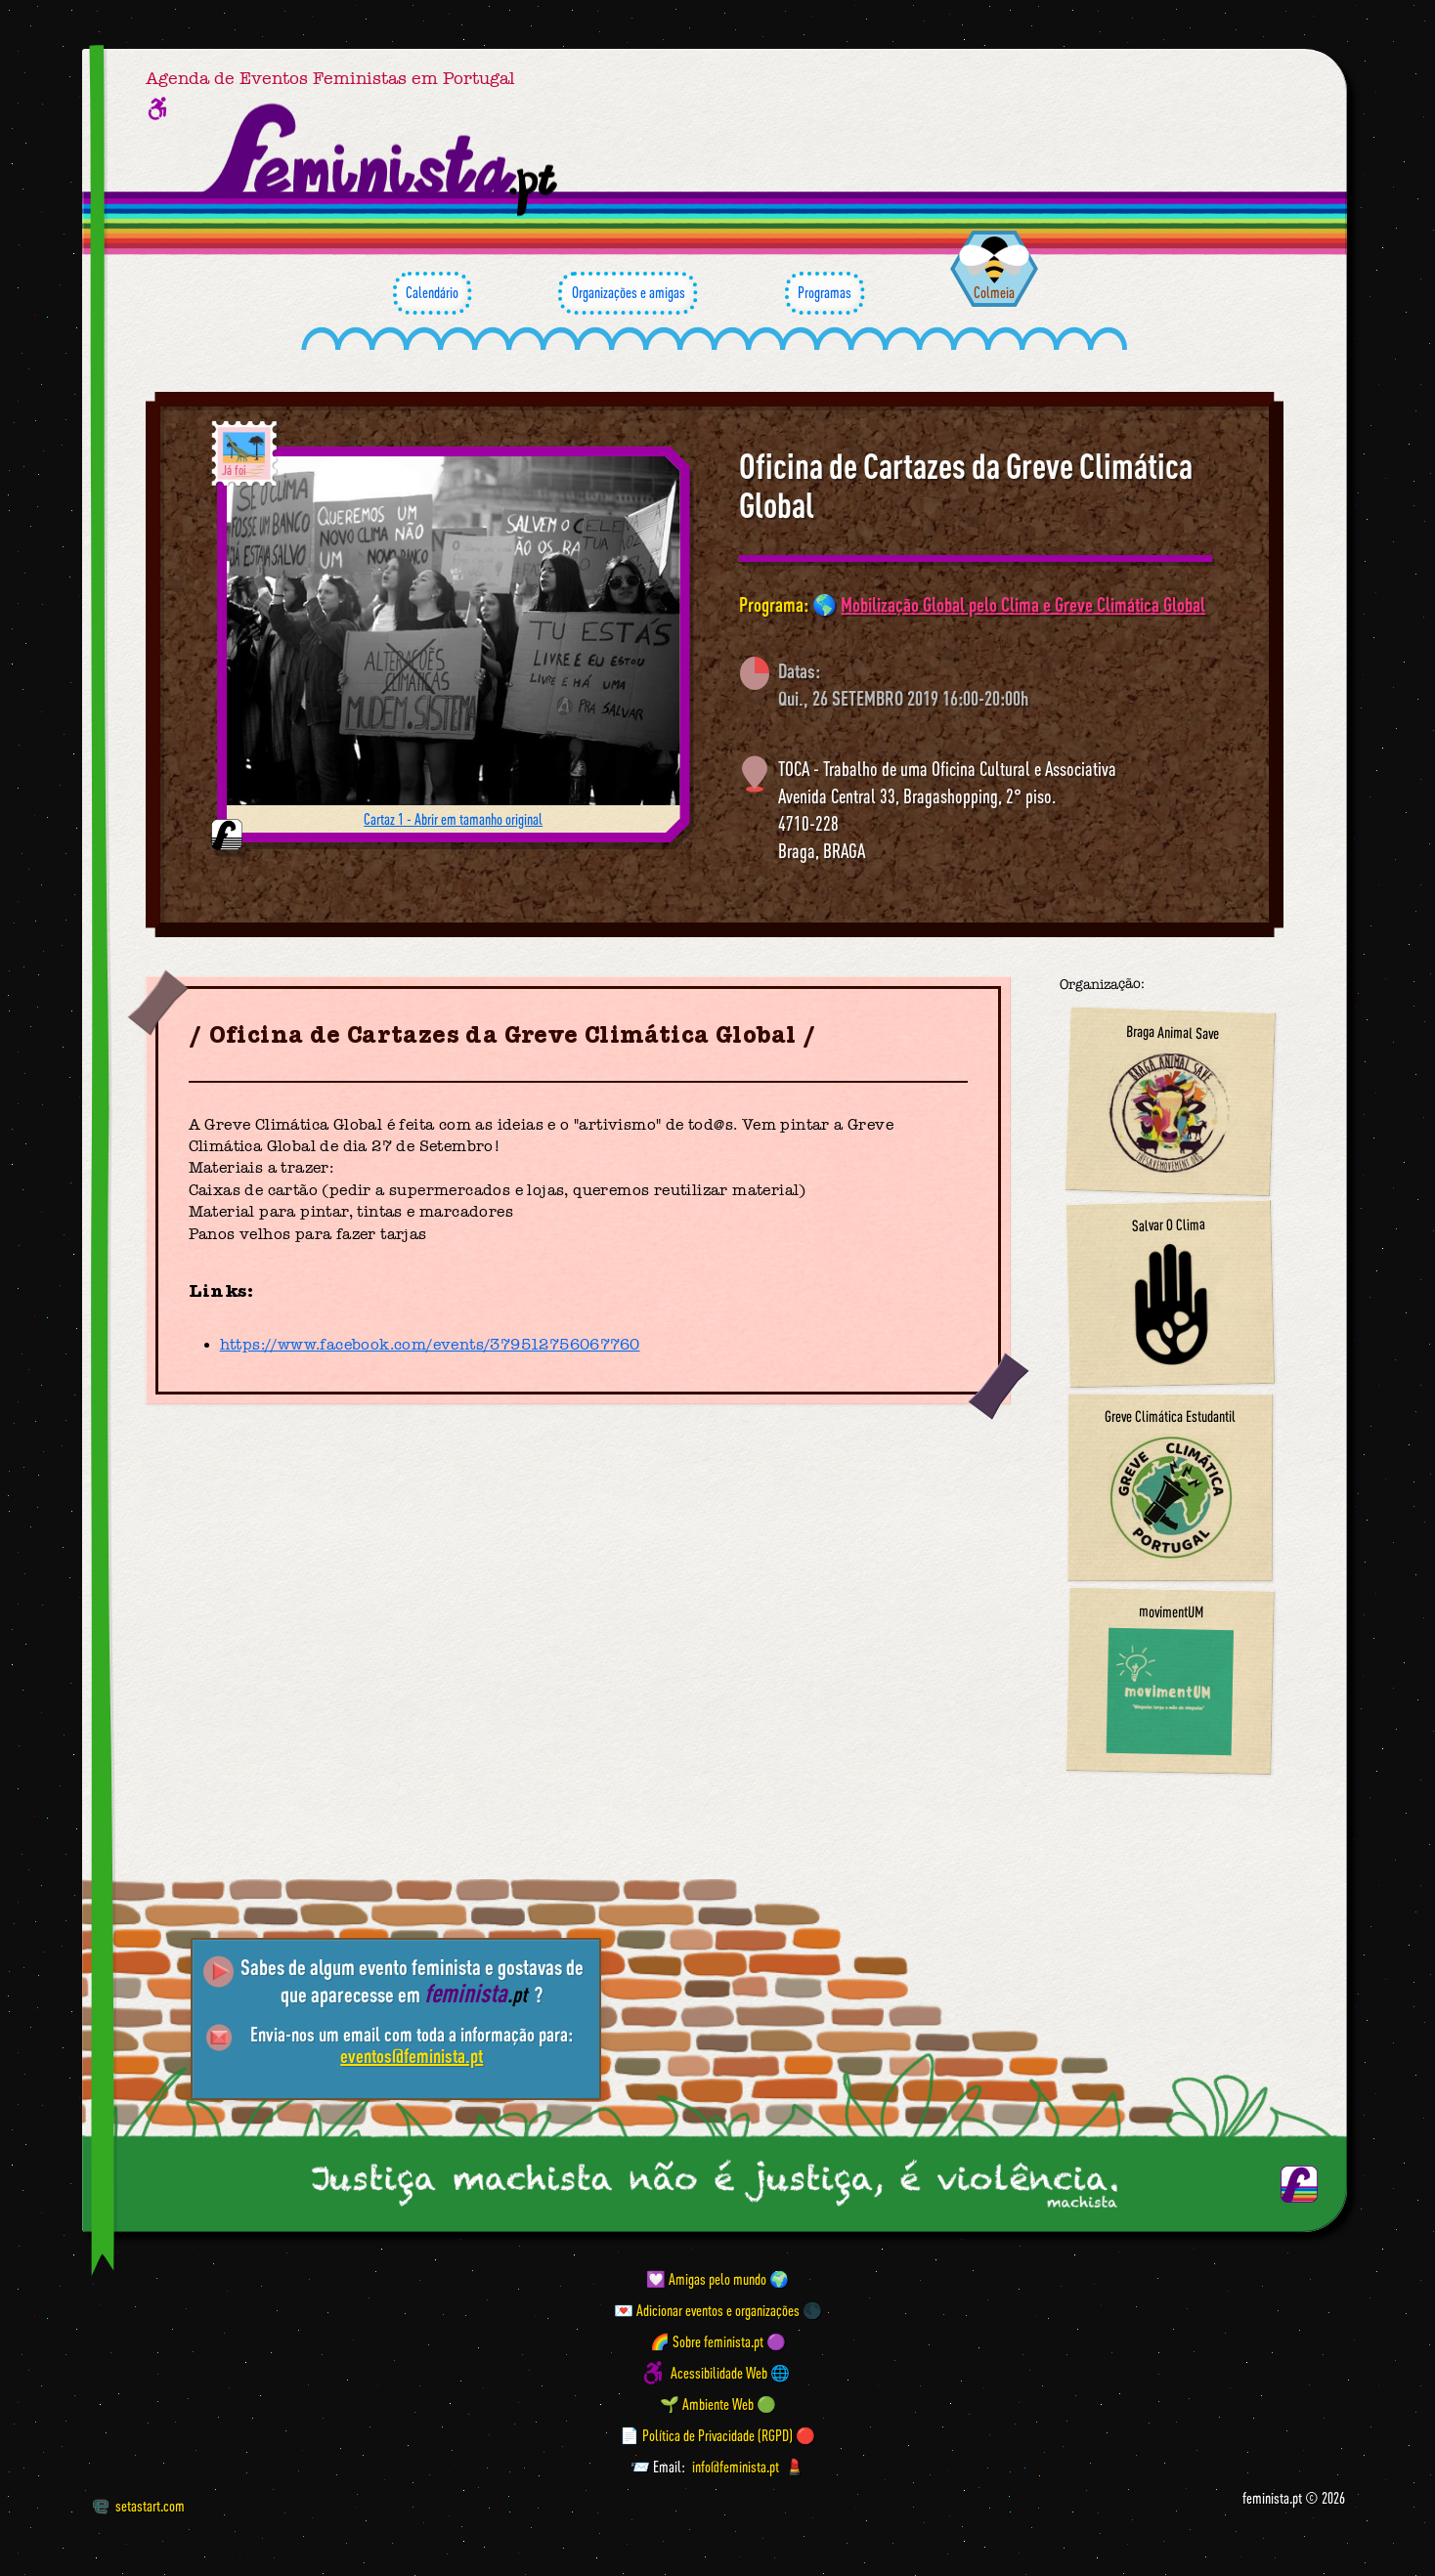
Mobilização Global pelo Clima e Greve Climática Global (1023, 604)
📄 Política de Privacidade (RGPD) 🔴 (717, 2435)
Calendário (432, 293)
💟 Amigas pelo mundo (706, 2279)
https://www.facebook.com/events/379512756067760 (430, 1344)
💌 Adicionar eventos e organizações (707, 2310)
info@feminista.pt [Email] (735, 2466)
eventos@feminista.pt (411, 2055)
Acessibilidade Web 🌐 (730, 2373)
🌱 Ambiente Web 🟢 (718, 2404)
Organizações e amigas (627, 293)
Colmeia (994, 292)
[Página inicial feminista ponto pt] (382, 160)
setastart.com (138, 2505)
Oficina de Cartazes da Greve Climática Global (966, 485)
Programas (824, 293)
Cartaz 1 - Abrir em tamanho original (453, 819)
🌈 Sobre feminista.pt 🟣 (718, 2341)
